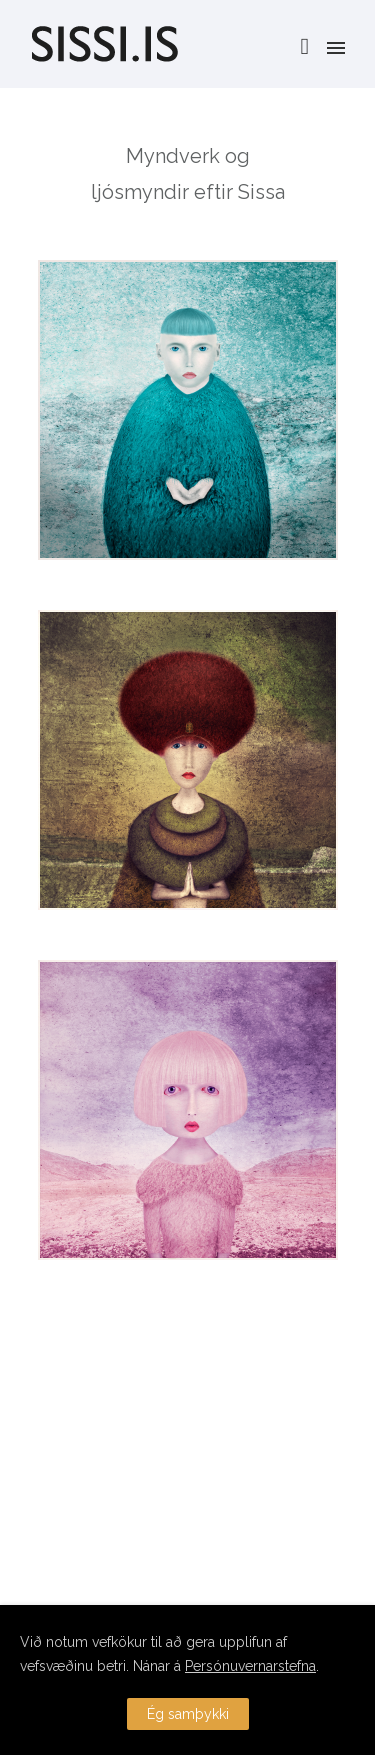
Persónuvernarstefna (250, 1666)
